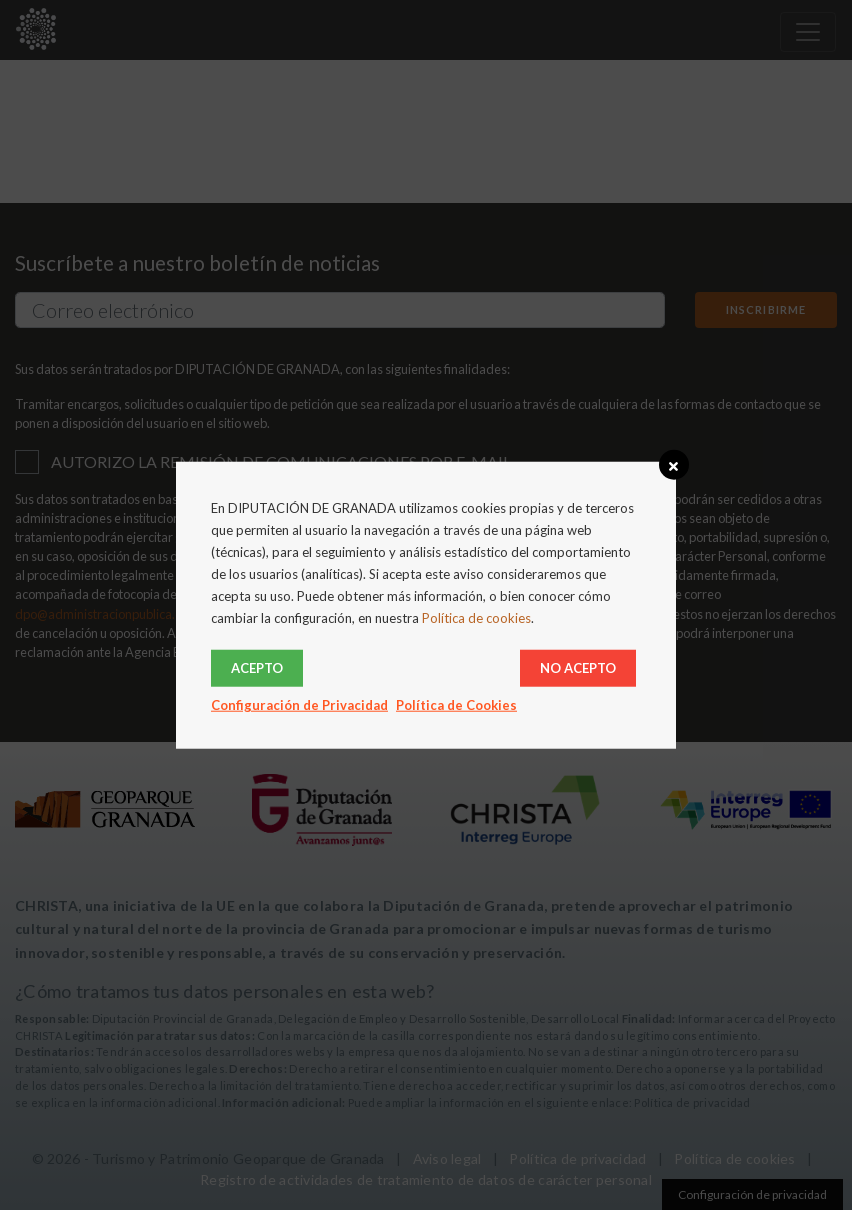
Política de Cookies (456, 704)
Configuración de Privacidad (299, 704)
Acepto (257, 667)
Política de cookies (476, 618)
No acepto (578, 667)
